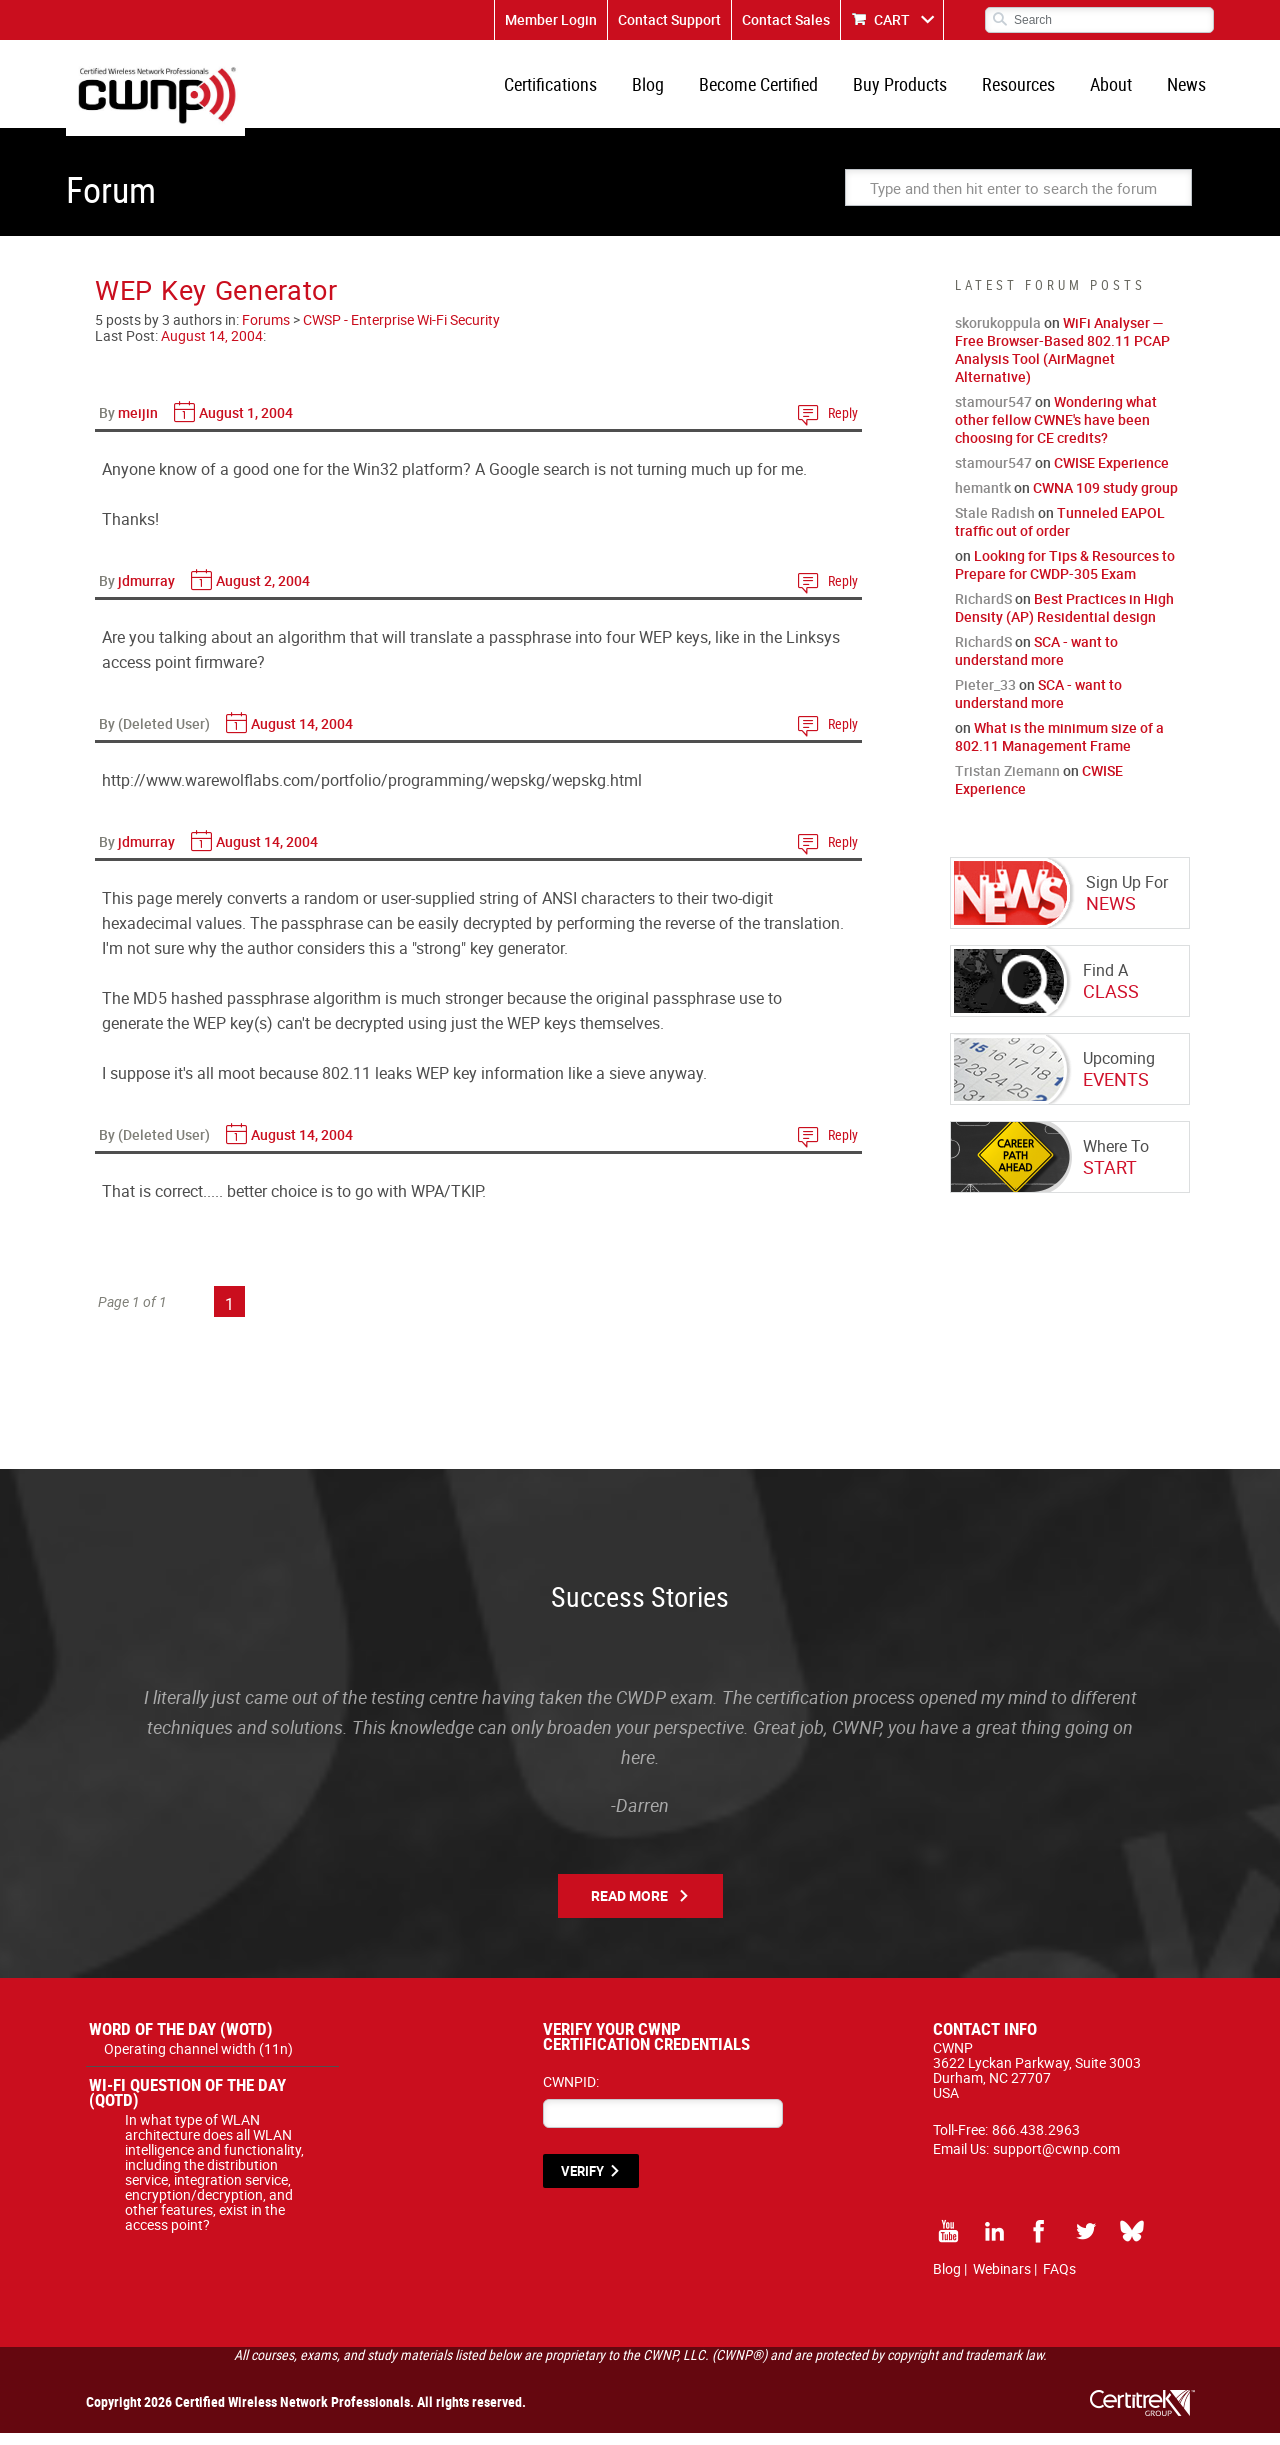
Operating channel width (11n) (198, 2060)
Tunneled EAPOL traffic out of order (1060, 533)
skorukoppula (998, 334)
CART (892, 19)
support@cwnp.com (1056, 2160)
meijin (138, 424)
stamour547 (993, 413)
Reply (843, 424)
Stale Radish (995, 524)
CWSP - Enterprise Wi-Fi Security (401, 331)
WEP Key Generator (216, 301)
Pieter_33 (985, 696)
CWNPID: (571, 2093)
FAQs (1059, 2280)
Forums (266, 331)
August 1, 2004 (246, 424)
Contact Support (669, 19)
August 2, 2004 (263, 592)
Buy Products (914, 90)
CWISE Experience (1111, 474)
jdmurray (146, 592)
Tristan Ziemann (1007, 782)
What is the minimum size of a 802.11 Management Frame (1059, 748)
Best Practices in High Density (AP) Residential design (1064, 619)
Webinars (1002, 2280)
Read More (629, 1907)
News (1188, 90)
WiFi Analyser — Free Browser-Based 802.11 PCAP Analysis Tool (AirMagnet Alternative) (1062, 361)
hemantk (983, 499)
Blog (670, 90)
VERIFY (582, 2183)
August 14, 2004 (212, 347)
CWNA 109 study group (1105, 499)
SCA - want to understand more (1036, 662)
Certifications (576, 90)
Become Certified (776, 90)
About (1117, 90)
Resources (1028, 90)
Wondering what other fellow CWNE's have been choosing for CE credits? (1056, 431)
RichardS (983, 610)
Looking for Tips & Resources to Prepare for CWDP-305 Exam (1065, 576)
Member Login (551, 19)
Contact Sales (786, 19)
